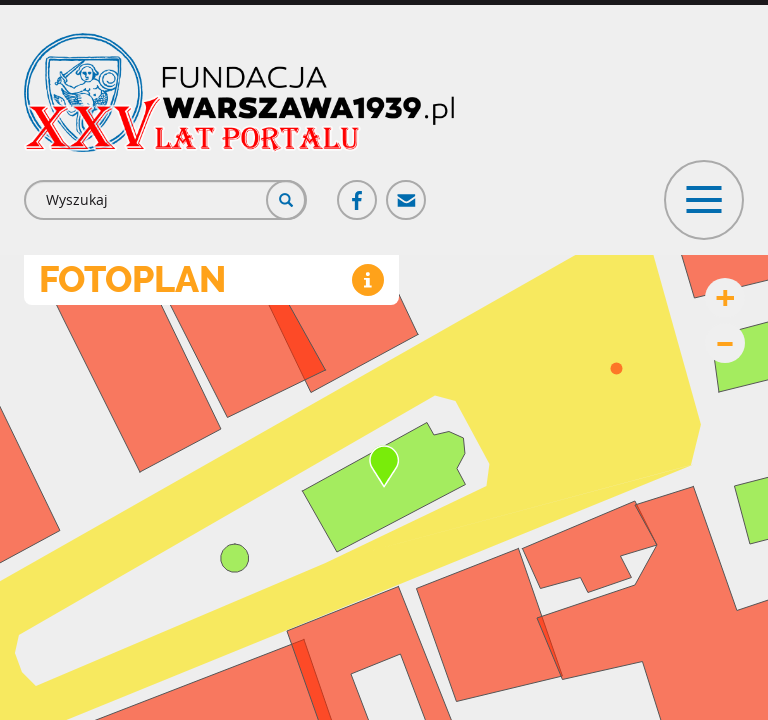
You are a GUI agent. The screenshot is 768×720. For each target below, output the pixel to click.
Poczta (407, 191)
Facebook (358, 191)
